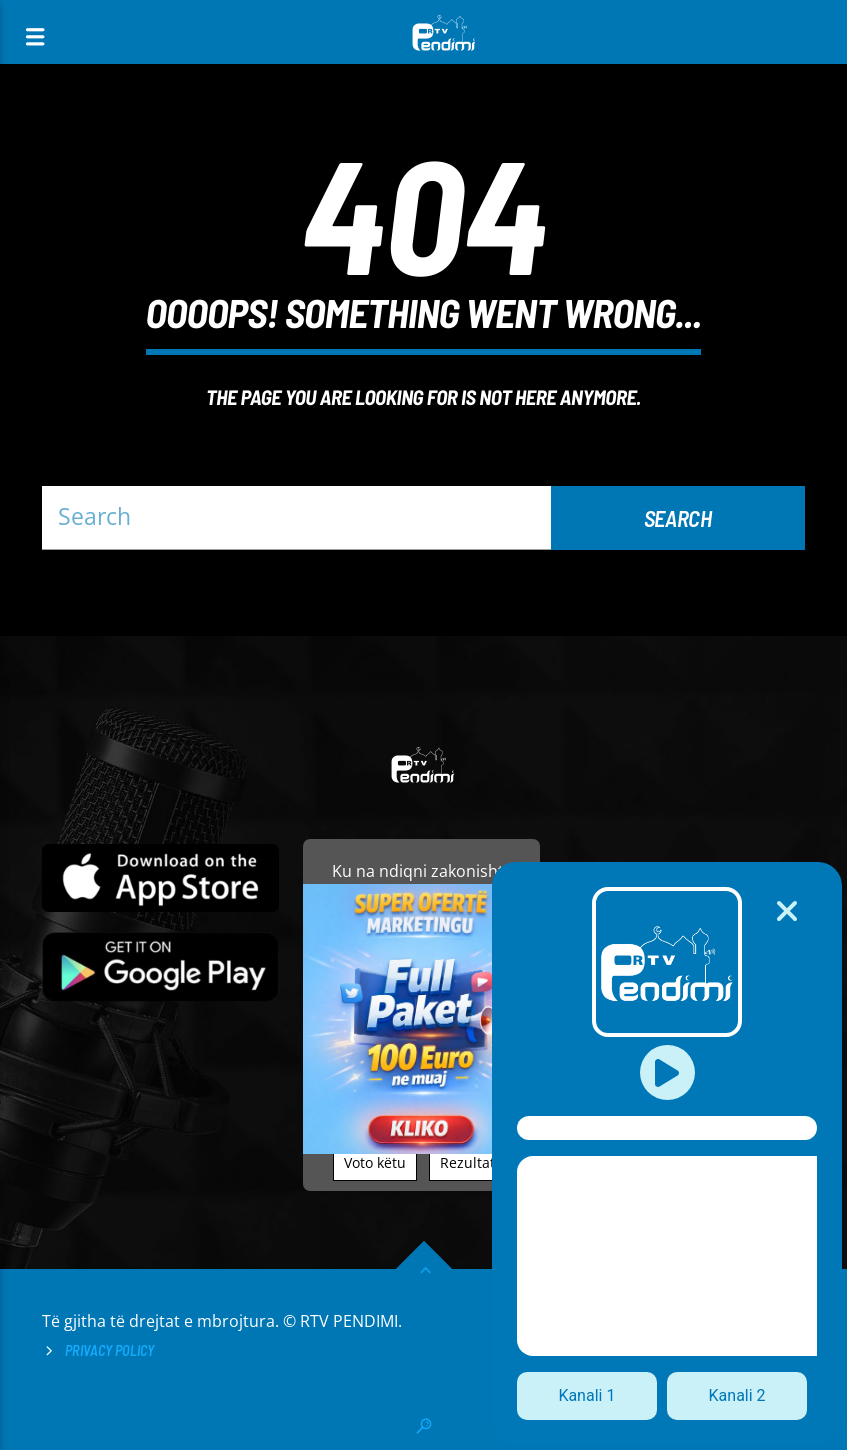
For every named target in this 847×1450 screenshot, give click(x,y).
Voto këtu (375, 1162)
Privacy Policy (109, 1350)
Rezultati (469, 1162)
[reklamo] (421, 1148)
